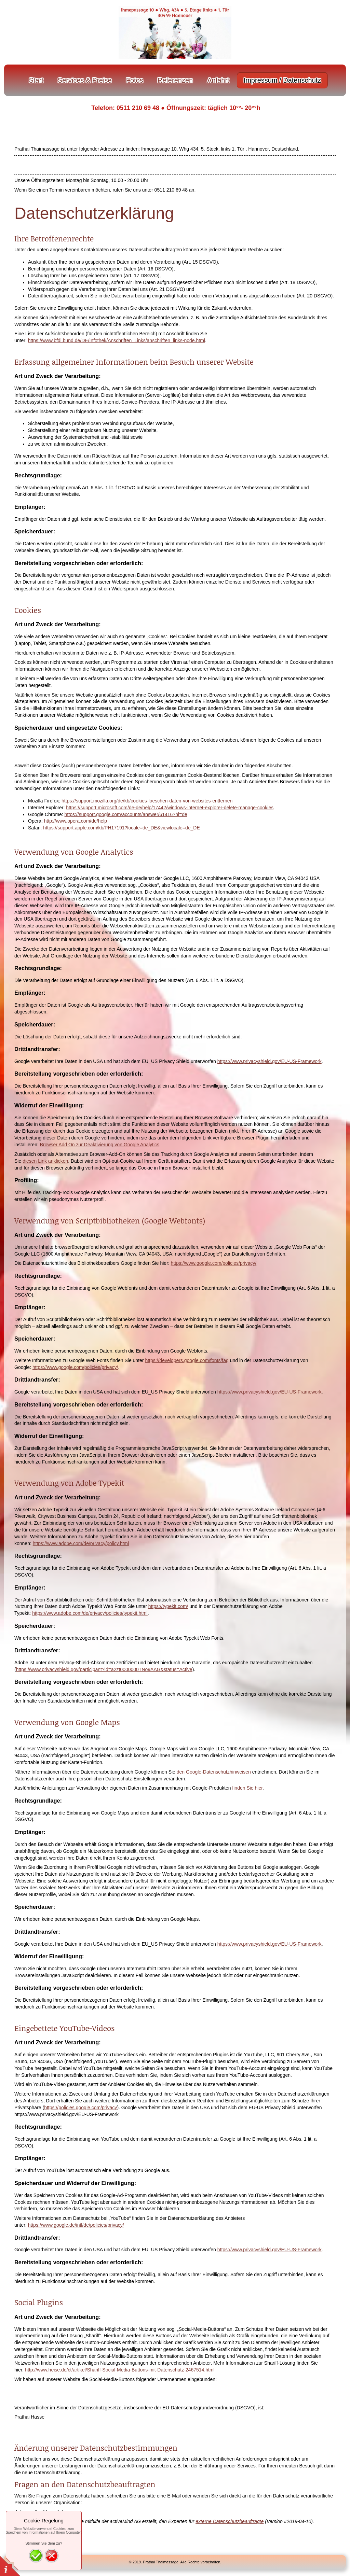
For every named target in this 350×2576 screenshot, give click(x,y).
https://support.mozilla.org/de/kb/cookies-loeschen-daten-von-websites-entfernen (147, 800)
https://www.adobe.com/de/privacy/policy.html (81, 1543)
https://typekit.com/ (168, 1606)
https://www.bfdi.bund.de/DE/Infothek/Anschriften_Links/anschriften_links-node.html (116, 340)
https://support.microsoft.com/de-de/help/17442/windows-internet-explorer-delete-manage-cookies (169, 807)
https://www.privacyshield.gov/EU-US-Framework (269, 1061)
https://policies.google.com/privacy (80, 2107)
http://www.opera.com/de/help (75, 821)
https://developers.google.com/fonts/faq (186, 1360)
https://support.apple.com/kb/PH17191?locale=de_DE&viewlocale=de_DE (121, 827)
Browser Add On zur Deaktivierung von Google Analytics (99, 1144)
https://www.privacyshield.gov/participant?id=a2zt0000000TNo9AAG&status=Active (104, 1669)
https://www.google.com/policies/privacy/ (214, 1263)
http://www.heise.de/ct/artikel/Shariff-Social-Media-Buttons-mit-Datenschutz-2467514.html (120, 2369)
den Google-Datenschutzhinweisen (214, 1772)
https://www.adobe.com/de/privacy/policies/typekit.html (90, 1613)
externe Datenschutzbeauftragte (230, 2521)
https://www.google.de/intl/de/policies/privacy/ (76, 2225)
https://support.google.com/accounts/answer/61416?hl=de (126, 814)
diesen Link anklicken (45, 1161)
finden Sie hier (246, 1788)
